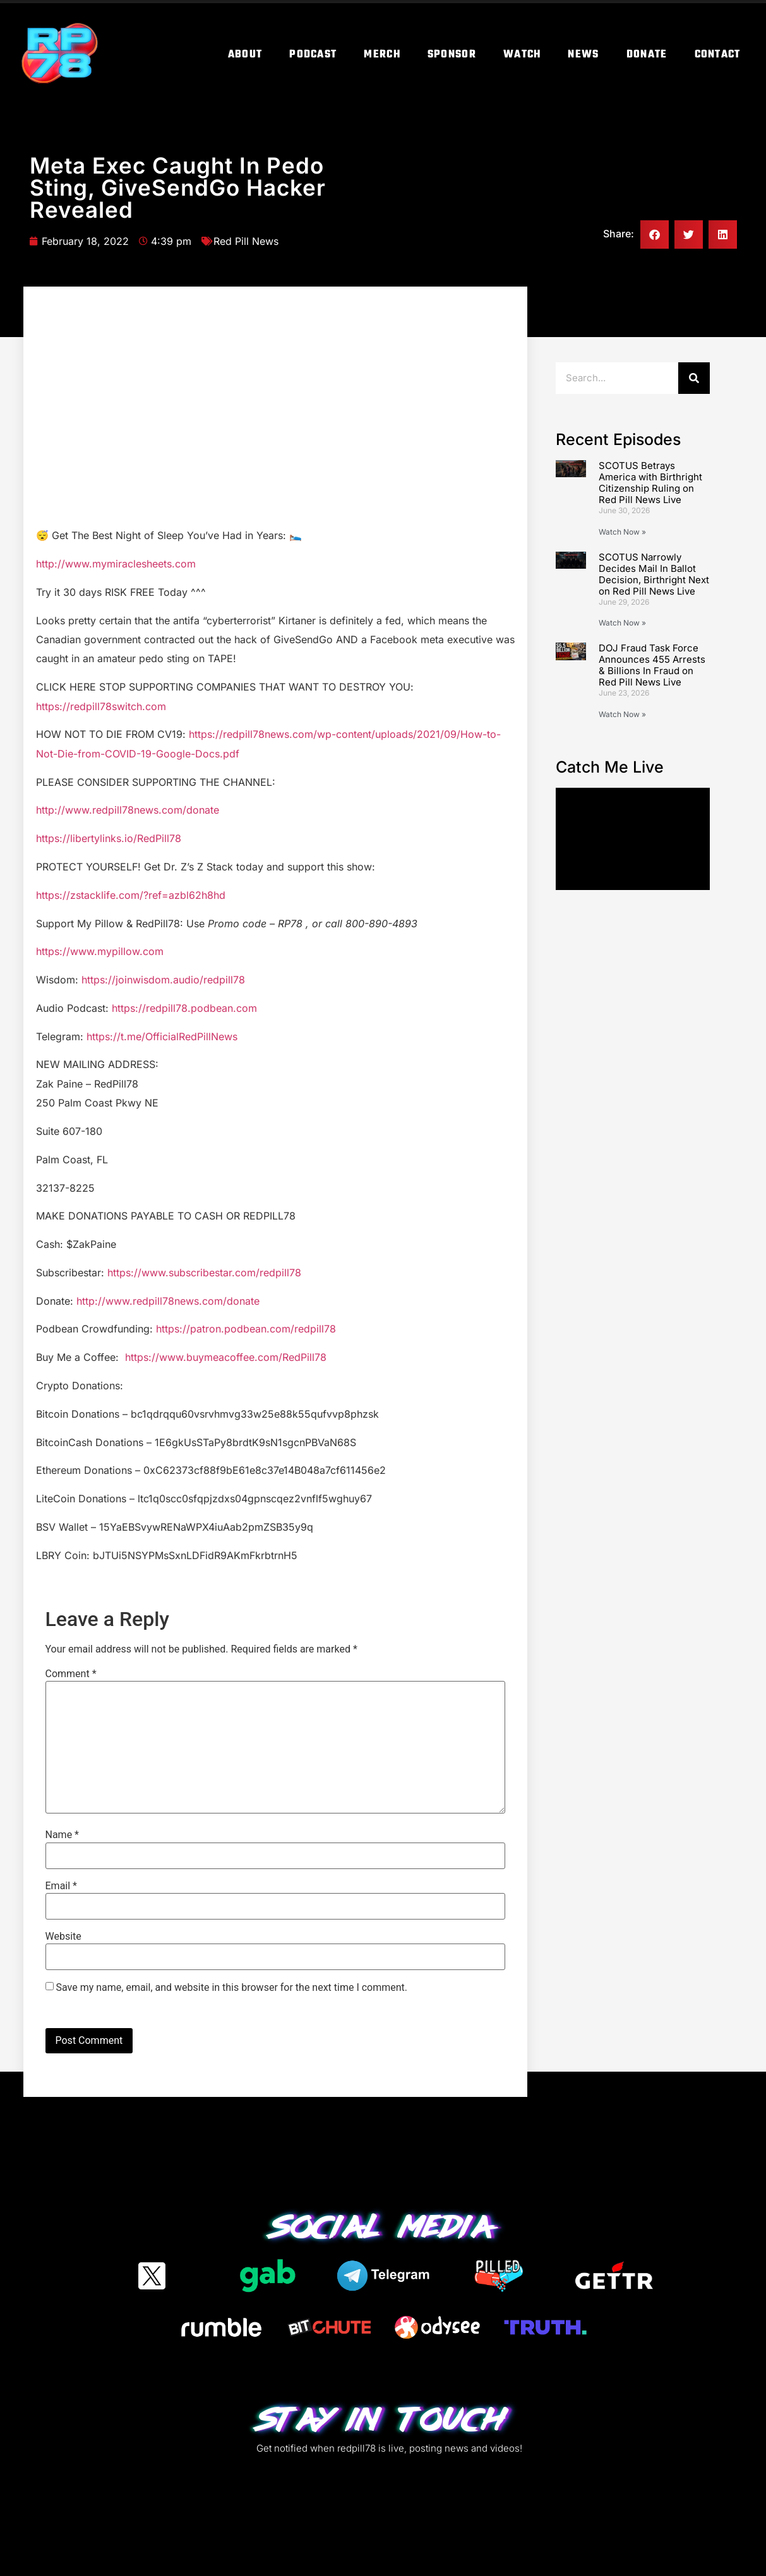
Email (61, 1886)
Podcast (313, 54)
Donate (646, 54)
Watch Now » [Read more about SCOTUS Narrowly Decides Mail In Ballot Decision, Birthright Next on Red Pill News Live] (622, 622)
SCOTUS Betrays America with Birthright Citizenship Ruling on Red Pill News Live (650, 483)
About (245, 54)
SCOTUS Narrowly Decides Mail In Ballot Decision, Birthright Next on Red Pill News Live (654, 574)
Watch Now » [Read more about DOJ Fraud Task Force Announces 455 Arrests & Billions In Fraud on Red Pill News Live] (622, 714)
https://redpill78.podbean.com (184, 1008)
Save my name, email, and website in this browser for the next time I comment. (231, 1988)
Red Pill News (245, 241)
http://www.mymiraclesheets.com (116, 563)
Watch (522, 54)
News (583, 54)
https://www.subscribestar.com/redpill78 (204, 1272)
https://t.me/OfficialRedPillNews (162, 1036)
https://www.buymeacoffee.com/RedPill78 (225, 1357)
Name (62, 1835)
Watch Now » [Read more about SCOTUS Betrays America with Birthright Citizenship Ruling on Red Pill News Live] (622, 532)
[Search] (694, 378)
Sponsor (452, 54)
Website (63, 1937)
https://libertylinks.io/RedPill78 (108, 838)
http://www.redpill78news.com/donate (127, 810)
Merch (382, 54)
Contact (718, 54)
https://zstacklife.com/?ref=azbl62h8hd (130, 895)
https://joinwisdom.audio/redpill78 (163, 979)
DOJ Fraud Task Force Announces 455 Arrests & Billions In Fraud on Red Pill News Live (652, 665)
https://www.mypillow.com (100, 951)
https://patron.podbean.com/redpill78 (246, 1328)
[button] (654, 234)
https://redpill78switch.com (101, 706)
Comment (71, 1674)
